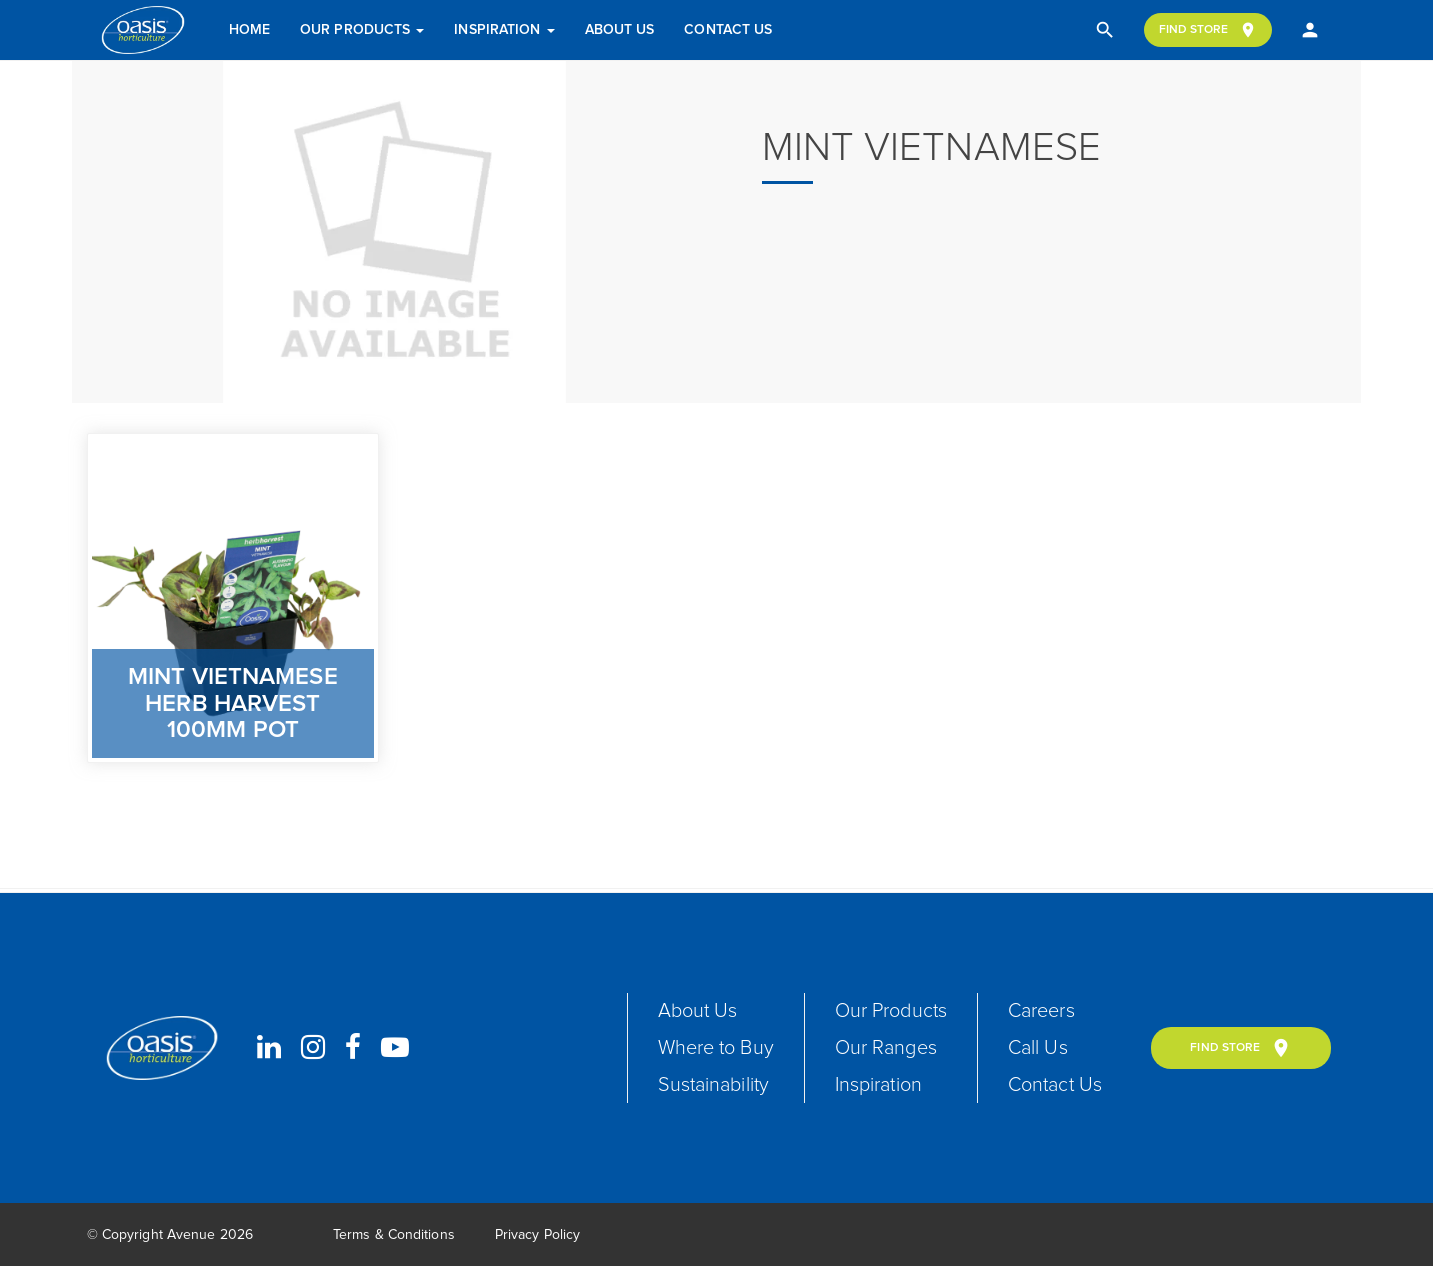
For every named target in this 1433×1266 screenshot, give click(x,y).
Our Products (362, 30)
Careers (1043, 1011)
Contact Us (728, 30)
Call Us (1040, 1048)
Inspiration (504, 30)
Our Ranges (887, 1048)
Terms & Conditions (394, 1236)
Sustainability (714, 1085)
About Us (620, 30)
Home (249, 30)
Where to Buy (716, 1048)
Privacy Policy (537, 1236)
